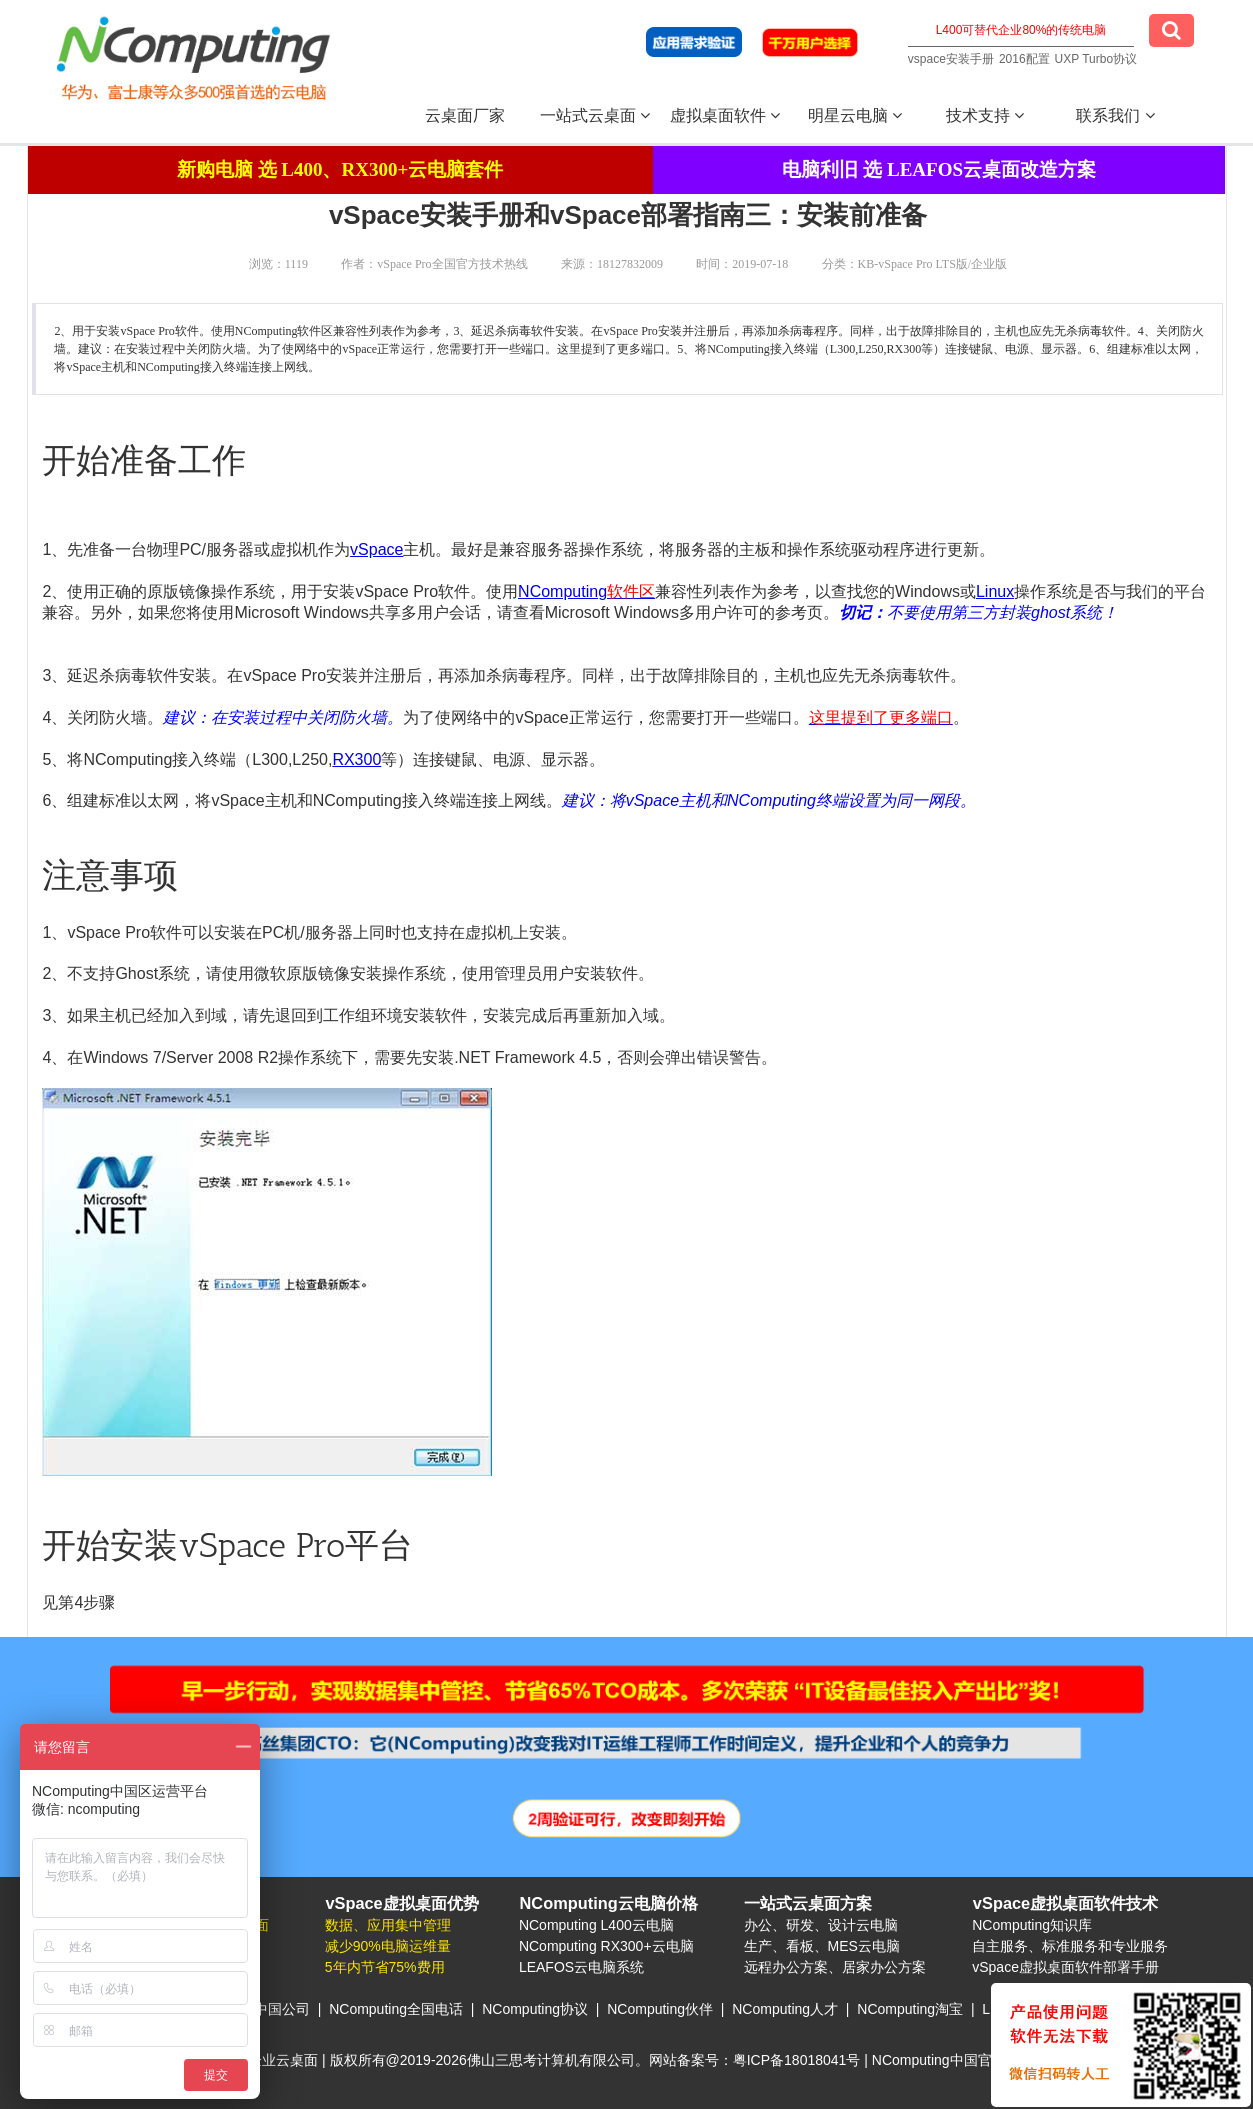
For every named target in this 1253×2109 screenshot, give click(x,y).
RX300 (356, 759)
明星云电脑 (855, 115)
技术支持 (985, 115)
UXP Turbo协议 (1096, 59)
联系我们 (1115, 115)
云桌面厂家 (465, 115)
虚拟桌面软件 (725, 115)
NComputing (562, 591)
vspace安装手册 (951, 59)
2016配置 (1024, 59)
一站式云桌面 (595, 115)
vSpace (376, 549)
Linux (995, 591)
